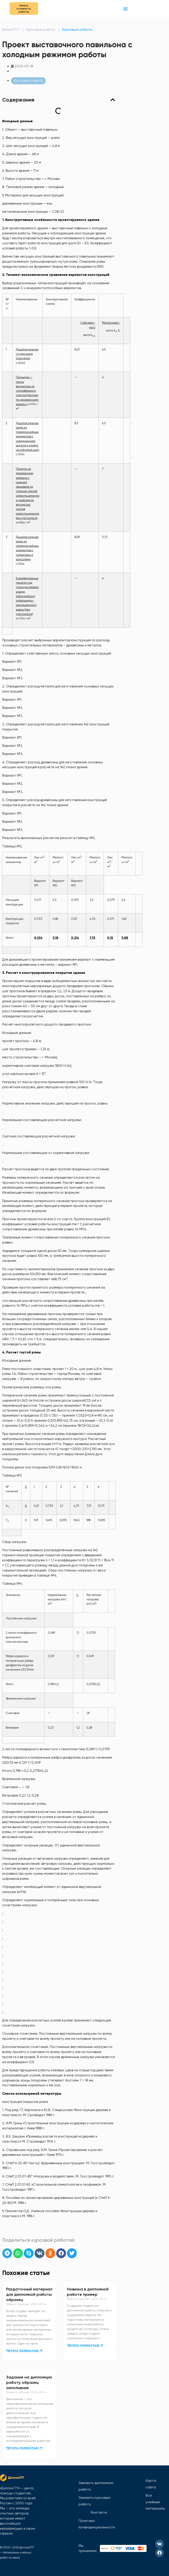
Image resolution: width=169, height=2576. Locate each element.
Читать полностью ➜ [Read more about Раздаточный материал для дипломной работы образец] (24, 2350)
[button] (125, 8)
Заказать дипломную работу (96, 2486)
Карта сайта (151, 2484)
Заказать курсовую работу (94, 2501)
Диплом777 (10, 30)
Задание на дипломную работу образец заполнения (29, 2382)
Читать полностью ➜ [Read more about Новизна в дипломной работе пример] (85, 2345)
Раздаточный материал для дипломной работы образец (29, 2294)
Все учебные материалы (155, 2502)
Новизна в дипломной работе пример (87, 2292)
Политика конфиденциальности (97, 2524)
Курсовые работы (40, 30)
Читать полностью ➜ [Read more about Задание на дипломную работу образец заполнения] (24, 2448)
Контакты (99, 2512)
